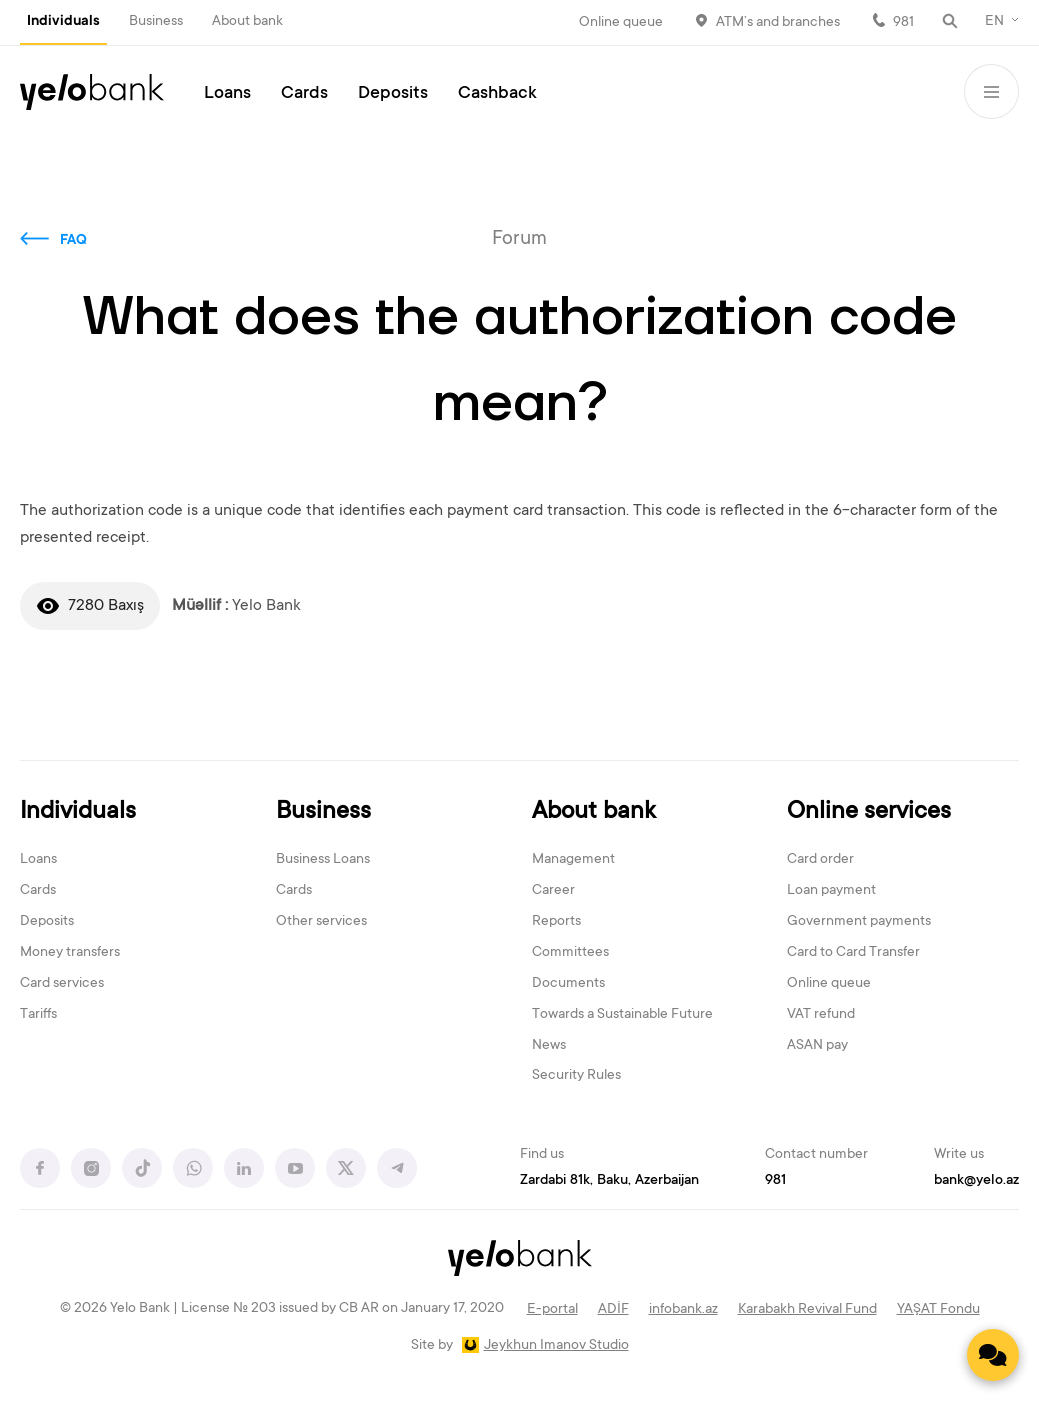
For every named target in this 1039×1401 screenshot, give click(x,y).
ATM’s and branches (778, 23)
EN (994, 22)
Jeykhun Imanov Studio (556, 1346)
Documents (568, 984)
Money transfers (70, 953)
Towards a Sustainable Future (622, 1015)
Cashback (497, 94)
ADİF (613, 1310)
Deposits (393, 94)
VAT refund (821, 1015)
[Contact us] (993, 1355)
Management (573, 860)
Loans (227, 94)
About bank (247, 22)
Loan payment (831, 891)
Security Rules (576, 1076)
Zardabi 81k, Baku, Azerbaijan (609, 1181)
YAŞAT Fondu (938, 1310)
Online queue (621, 23)
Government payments (859, 922)
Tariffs (38, 1015)
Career (553, 891)
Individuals (63, 22)
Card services (62, 984)
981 (903, 23)
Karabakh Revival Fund (807, 1310)
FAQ (73, 241)
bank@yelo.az (976, 1181)
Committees (570, 953)
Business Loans (323, 860)
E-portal (552, 1310)
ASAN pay (817, 1046)
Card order (820, 860)
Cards (304, 94)
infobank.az (683, 1310)
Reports (556, 922)
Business (156, 22)
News (549, 1046)
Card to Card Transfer (853, 953)
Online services (869, 812)
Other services (321, 922)
